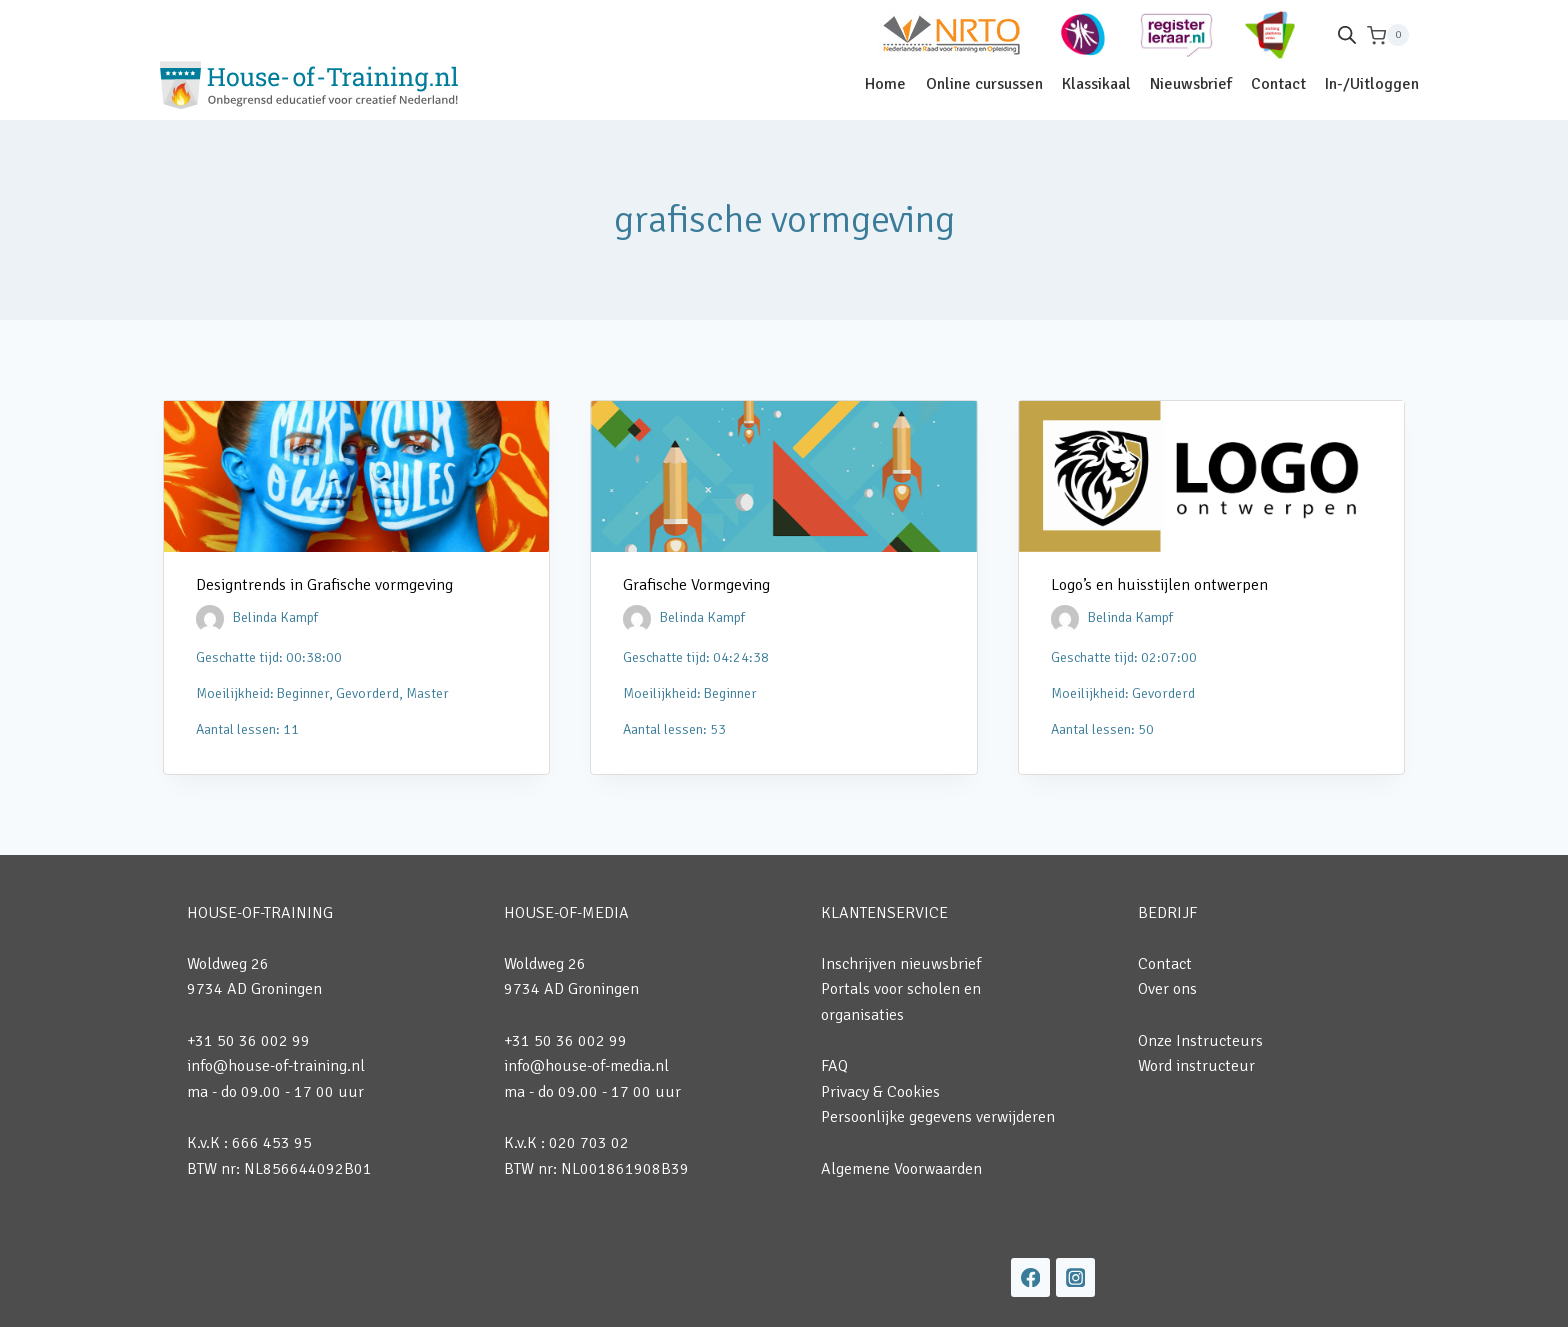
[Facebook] (1030, 1277)
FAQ (834, 1066)
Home (885, 84)
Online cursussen (984, 84)
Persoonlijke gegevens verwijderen (938, 1117)
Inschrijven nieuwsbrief (901, 964)
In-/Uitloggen (1372, 84)
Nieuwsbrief (1191, 84)
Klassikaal (1096, 84)
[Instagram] (1075, 1277)
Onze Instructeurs (1200, 1041)
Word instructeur (1196, 1066)
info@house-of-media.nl (586, 1066)
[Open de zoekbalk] (1347, 35)
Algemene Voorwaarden (901, 1169)
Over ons (1167, 989)
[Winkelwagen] (1388, 35)
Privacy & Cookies (880, 1092)
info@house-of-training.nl (276, 1066)
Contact (1278, 84)
